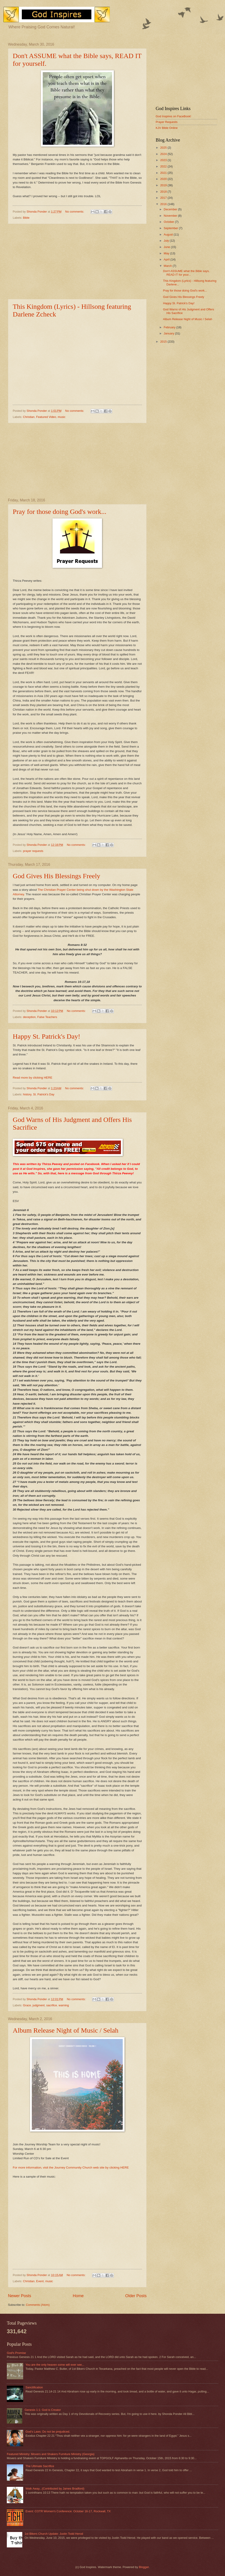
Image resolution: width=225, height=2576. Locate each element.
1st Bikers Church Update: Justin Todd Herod (54, 2533)
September (171, 228)
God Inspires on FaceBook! (173, 116)
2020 (164, 179)
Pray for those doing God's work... (59, 511)
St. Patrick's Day (43, 1094)
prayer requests (33, 851)
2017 (164, 197)
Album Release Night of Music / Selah (65, 2030)
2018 (164, 191)
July (167, 240)
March (168, 265)
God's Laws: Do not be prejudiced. (47, 2431)
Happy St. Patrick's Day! (46, 1036)
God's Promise (16, 2353)
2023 (164, 160)
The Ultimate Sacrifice (39, 2466)
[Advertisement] (77, 261)
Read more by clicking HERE (32, 1077)
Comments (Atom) (38, 2304)
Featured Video (46, 417)
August (169, 234)
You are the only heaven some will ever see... (54, 2364)
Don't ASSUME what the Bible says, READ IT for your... (186, 272)
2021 (164, 172)
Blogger (144, 2567)
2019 (164, 185)
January (169, 333)
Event (40, 2281)
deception (29, 1017)
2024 (164, 154)
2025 (164, 147)
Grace (27, 2005)
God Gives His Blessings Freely (56, 876)
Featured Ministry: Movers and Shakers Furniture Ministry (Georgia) (51, 2454)
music (61, 417)
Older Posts (136, 2296)
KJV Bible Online (167, 128)
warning (64, 2005)
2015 (164, 341)
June (167, 247)
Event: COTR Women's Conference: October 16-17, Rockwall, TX (68, 2511)
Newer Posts (19, 2296)
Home (78, 2296)
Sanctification (34, 2387)
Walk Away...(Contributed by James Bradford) (54, 2488)
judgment (38, 2005)
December (171, 209)
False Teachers (47, 1017)
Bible (26, 217)
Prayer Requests (167, 122)
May (167, 253)
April (167, 259)
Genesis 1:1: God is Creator (43, 2410)
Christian (29, 417)
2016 (164, 204)
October (169, 221)
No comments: (75, 211)
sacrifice (51, 2005)
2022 (164, 166)
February (170, 327)
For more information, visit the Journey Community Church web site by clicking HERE (71, 2167)
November (171, 215)
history (27, 1094)
